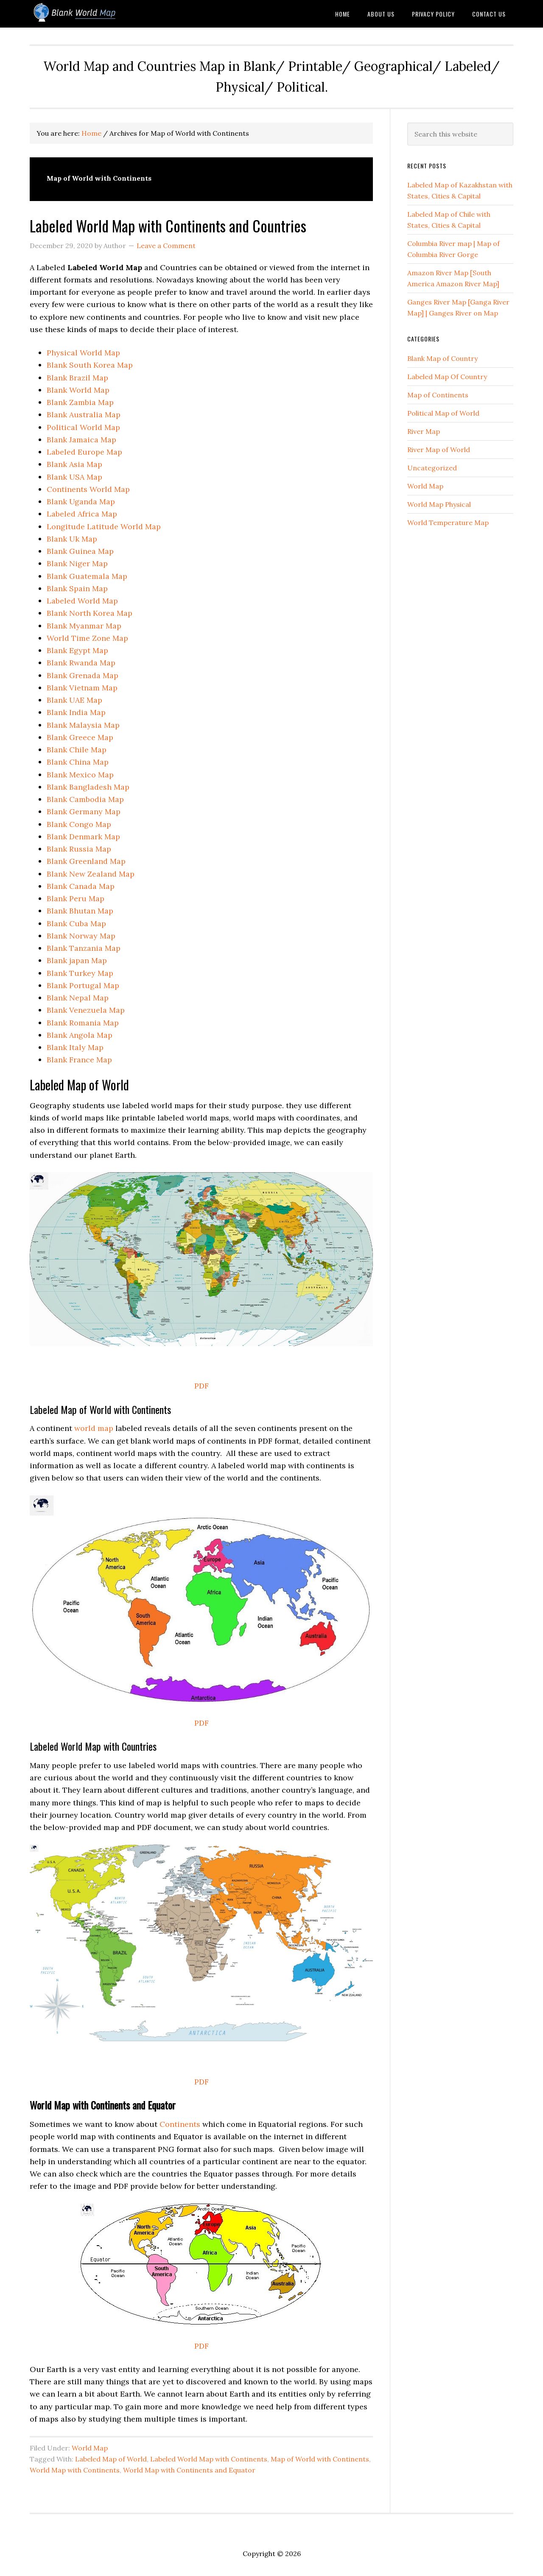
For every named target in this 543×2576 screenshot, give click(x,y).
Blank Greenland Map (86, 861)
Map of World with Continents (320, 2459)
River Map (423, 431)
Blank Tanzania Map (83, 948)
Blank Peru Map (75, 898)
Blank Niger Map (77, 563)
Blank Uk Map (72, 539)
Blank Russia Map (79, 849)
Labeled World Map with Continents (208, 2459)
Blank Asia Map (74, 464)
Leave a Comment (166, 245)
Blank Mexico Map (80, 775)
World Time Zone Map (87, 638)
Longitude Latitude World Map (104, 526)
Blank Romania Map (83, 1023)
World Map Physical (439, 504)
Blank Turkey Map (80, 973)
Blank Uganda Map (81, 501)
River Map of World (438, 449)
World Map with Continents (75, 2470)
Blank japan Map (77, 960)
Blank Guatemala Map (87, 576)
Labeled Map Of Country (447, 376)
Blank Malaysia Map (83, 725)
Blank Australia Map (83, 414)
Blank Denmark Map (83, 836)
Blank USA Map (74, 477)
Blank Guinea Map (80, 551)
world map (93, 1428)
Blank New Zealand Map (90, 874)
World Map (90, 2448)
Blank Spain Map (77, 588)
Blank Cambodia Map (85, 799)
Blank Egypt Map (77, 650)
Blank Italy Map (75, 1047)
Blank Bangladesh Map (88, 787)
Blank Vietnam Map (82, 688)
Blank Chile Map (76, 749)
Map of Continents (437, 395)
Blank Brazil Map (77, 378)
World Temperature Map (448, 522)
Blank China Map (78, 762)
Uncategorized (432, 468)
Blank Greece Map (80, 737)
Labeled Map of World (111, 2459)
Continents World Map (88, 489)
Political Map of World (443, 413)
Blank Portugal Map (83, 985)
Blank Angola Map (79, 1035)
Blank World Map (97, 14)
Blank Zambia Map (80, 402)
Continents (180, 2124)
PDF (201, 1386)
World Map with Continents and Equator (189, 2470)
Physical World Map (83, 353)
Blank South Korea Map (90, 365)
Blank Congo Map (79, 824)
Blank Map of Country (442, 358)
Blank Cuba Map (76, 923)
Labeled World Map (82, 601)
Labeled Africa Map (82, 514)
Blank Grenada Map (82, 675)
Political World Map (83, 427)
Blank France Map (79, 1059)
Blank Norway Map (81, 936)
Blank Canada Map (81, 886)
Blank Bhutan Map (80, 911)
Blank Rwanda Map (81, 663)
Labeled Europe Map (84, 452)
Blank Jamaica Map (81, 439)
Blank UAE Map (74, 700)
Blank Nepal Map (78, 998)
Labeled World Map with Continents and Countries (168, 225)
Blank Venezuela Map (86, 1010)
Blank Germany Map (83, 811)
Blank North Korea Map (89, 613)
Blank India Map (76, 712)
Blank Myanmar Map (84, 626)
